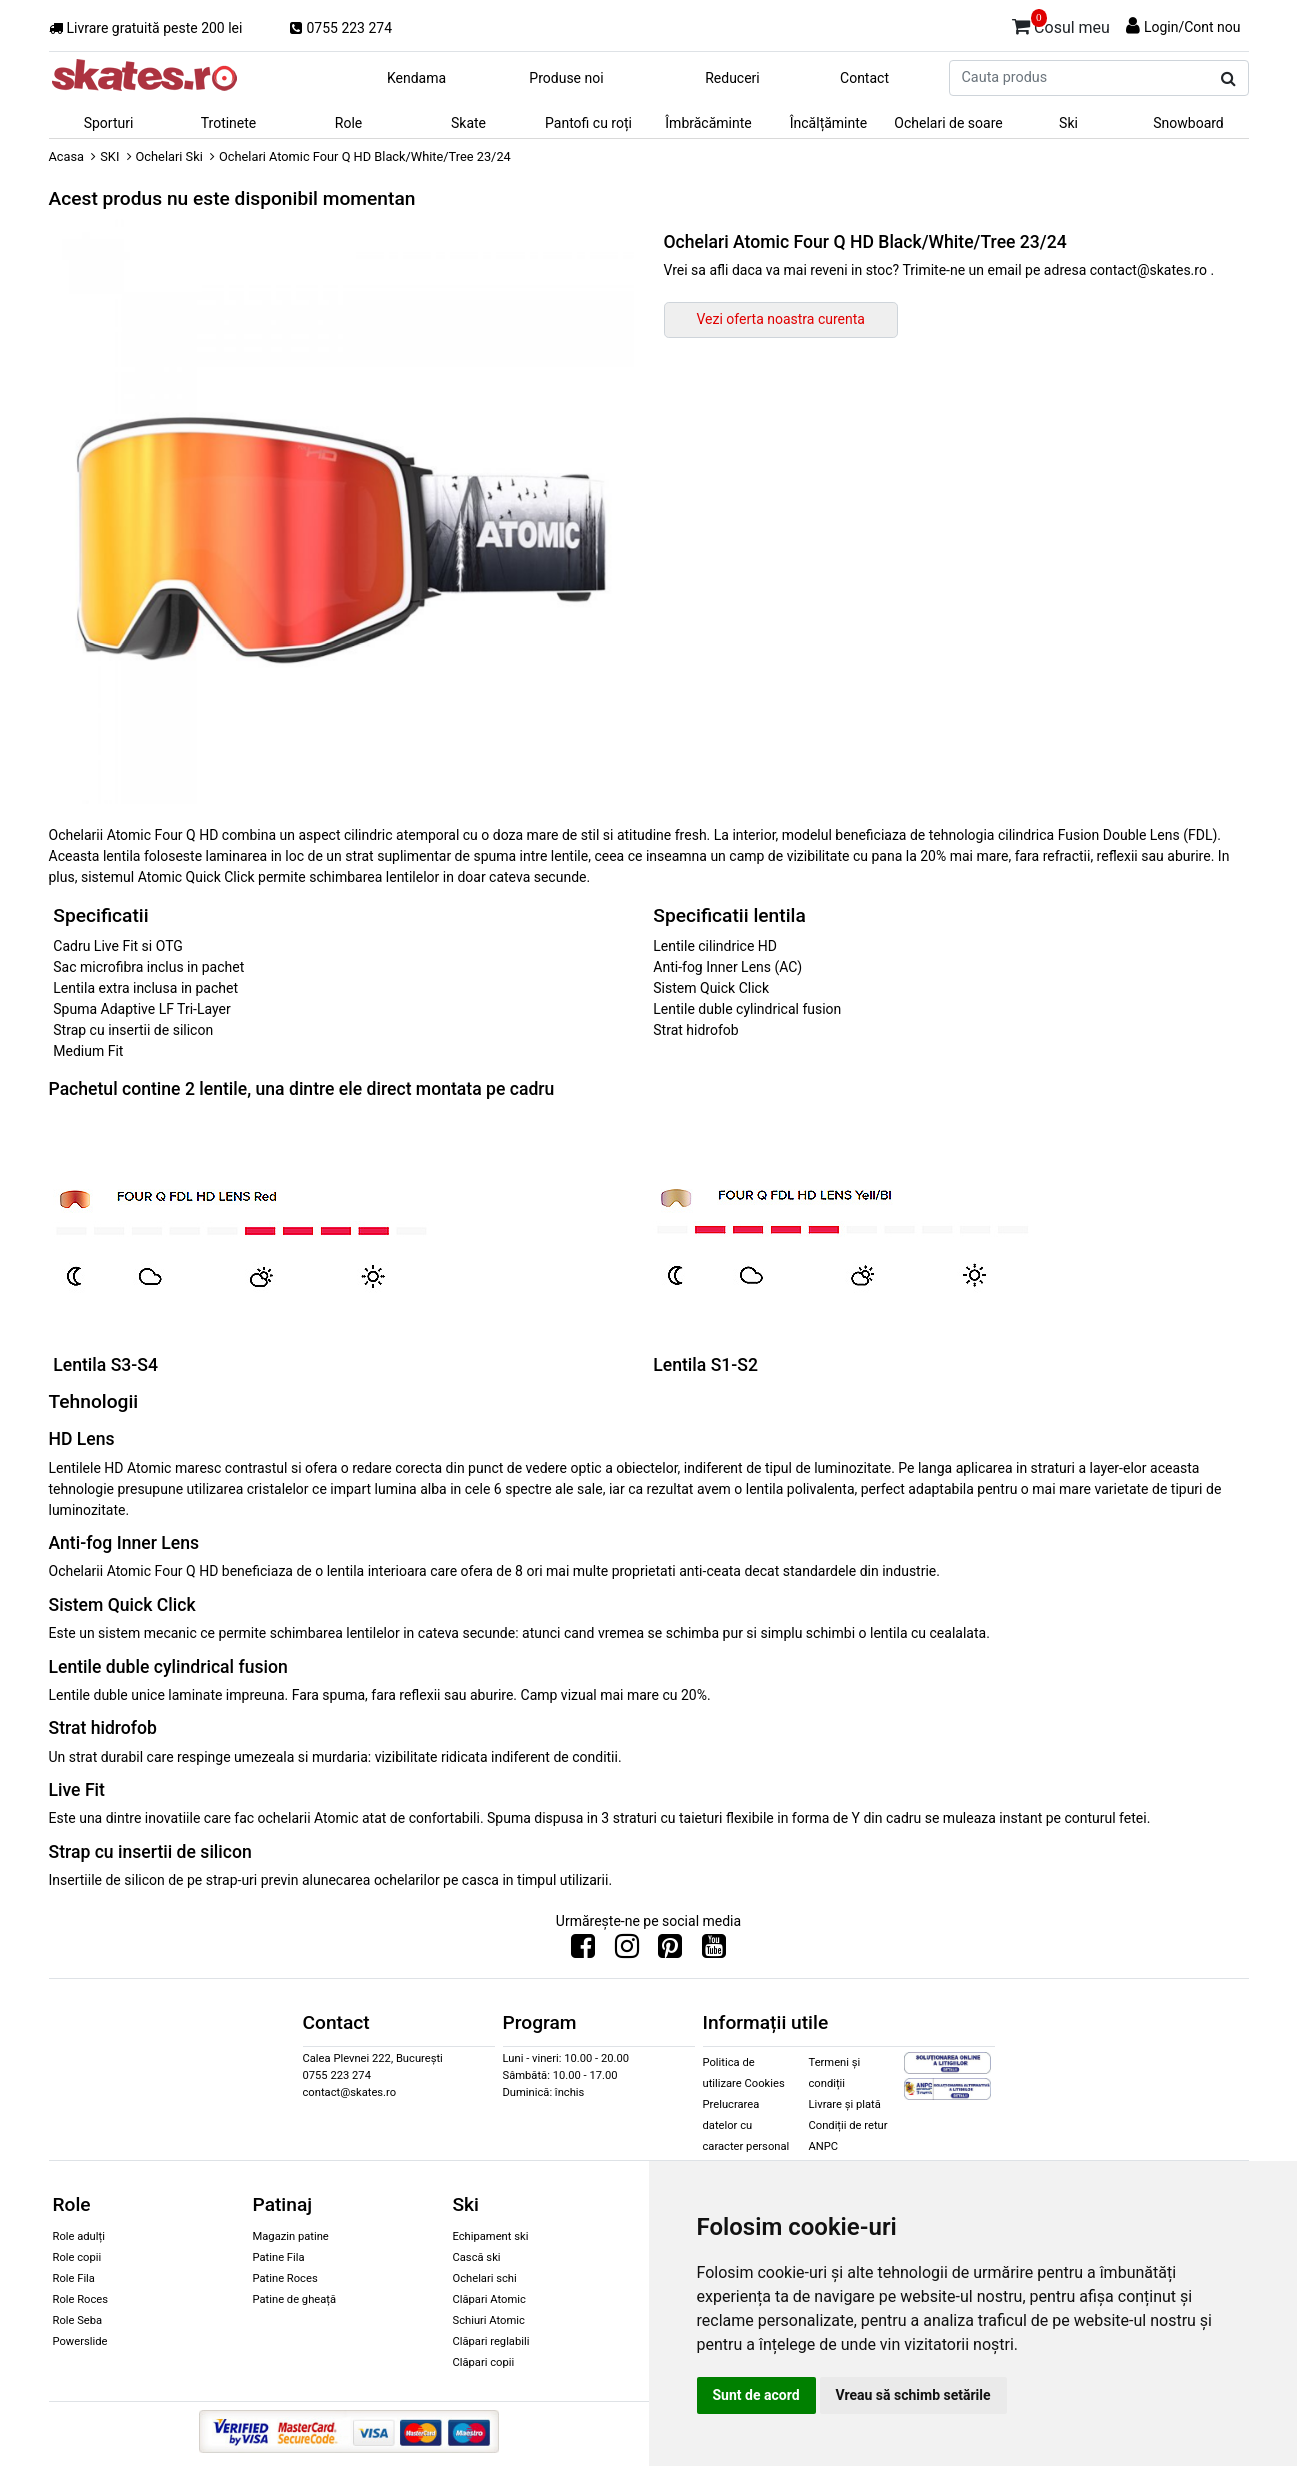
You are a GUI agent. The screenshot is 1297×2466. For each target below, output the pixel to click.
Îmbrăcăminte (708, 123)
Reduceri (732, 78)
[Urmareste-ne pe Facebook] (583, 1951)
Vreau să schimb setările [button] (913, 2395)
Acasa (67, 156)
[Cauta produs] (1228, 79)
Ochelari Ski (169, 156)
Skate (468, 123)
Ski (1068, 123)
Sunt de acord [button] (756, 2395)
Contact (864, 78)
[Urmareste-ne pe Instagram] (627, 1951)
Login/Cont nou (1192, 27)
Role (348, 123)
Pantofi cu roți (588, 123)
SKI (109, 156)
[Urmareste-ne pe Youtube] (714, 1951)
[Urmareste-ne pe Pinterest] (670, 1951)
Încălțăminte (829, 123)
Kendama (416, 78)
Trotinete (229, 123)
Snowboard (1188, 123)
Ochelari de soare (948, 123)
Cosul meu (1061, 24)
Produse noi (566, 78)
